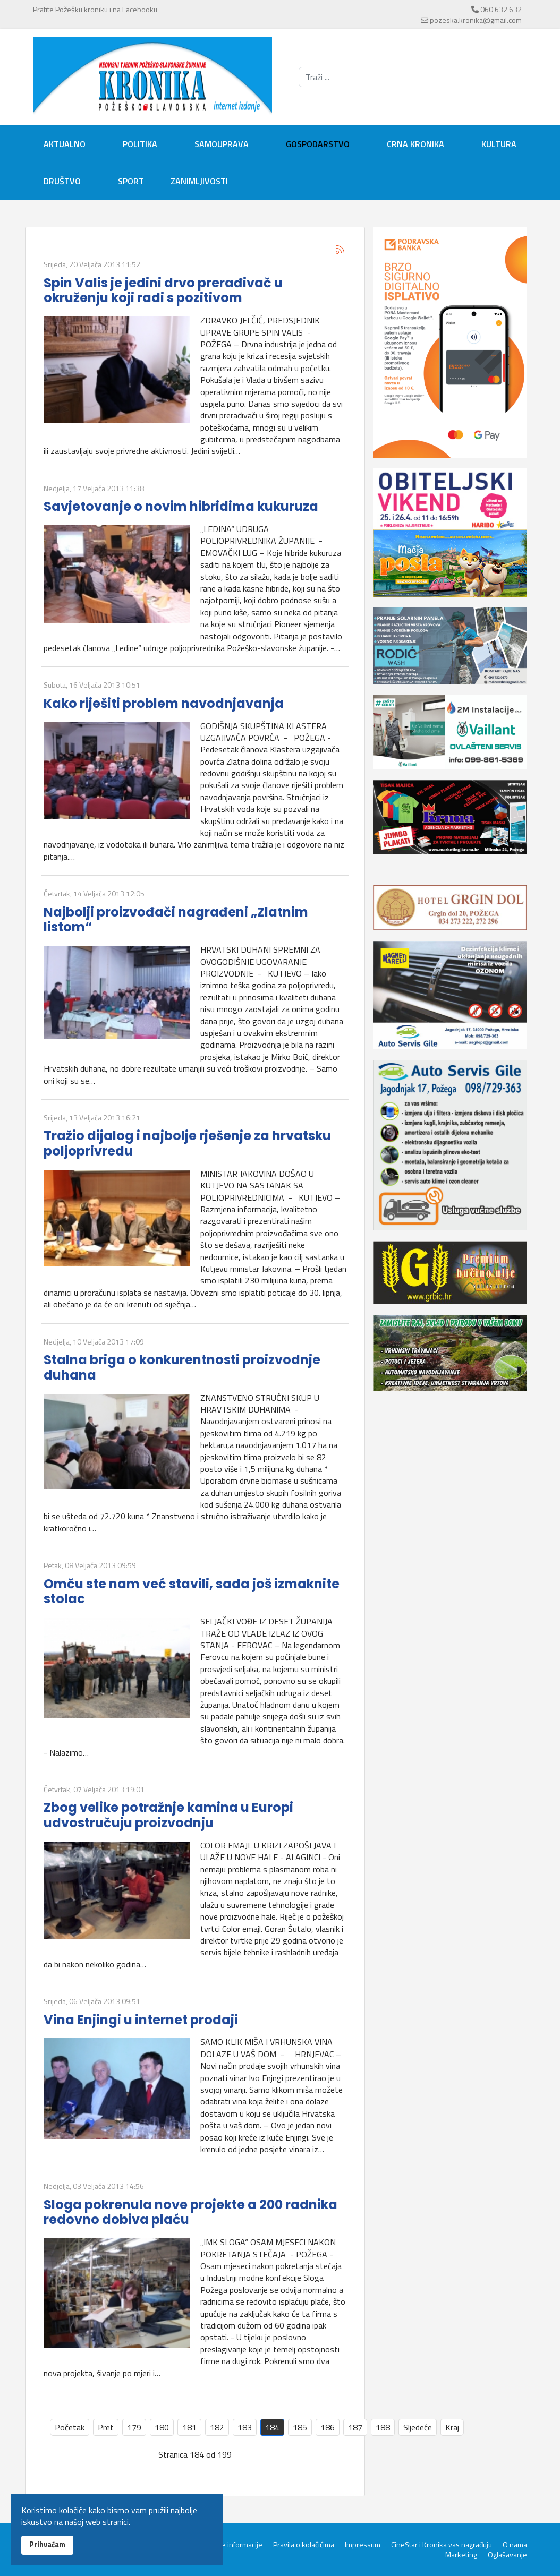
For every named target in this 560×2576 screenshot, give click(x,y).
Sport (131, 181)
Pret (106, 2427)
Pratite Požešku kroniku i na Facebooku (95, 9)
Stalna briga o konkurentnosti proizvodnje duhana (182, 1367)
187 (355, 2427)
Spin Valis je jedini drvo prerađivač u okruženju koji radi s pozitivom (163, 290)
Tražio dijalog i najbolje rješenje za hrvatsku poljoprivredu (187, 1143)
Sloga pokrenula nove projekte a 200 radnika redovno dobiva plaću (190, 2212)
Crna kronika (415, 144)
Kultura (498, 144)
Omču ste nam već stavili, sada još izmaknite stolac (192, 1591)
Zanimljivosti (199, 181)
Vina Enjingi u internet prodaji (141, 2020)
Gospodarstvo (318, 144)
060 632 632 (501, 9)
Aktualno (65, 144)
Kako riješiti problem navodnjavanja (164, 703)
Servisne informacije (229, 2544)
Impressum (362, 2544)
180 (162, 2427)
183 (244, 2427)
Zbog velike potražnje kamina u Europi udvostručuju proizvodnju (168, 1815)
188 (383, 2427)
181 (189, 2427)
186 (327, 2427)
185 (300, 2427)
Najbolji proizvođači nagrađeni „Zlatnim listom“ (176, 919)
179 (134, 2427)
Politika (140, 144)
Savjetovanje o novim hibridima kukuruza (181, 506)
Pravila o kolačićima (303, 2544)
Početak (69, 2427)
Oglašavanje (507, 2554)
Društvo (62, 181)
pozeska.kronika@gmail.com (476, 19)
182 (217, 2427)
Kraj (452, 2427)
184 (272, 2427)
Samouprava (221, 144)
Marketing (461, 2554)
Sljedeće (417, 2427)
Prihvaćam (47, 2545)
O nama (515, 2544)
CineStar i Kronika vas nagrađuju (441, 2544)
